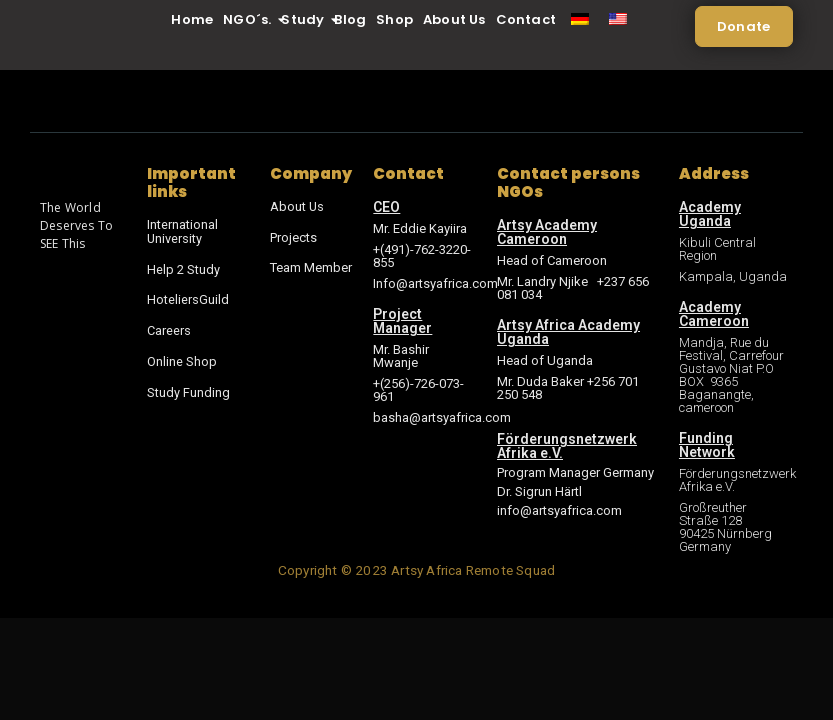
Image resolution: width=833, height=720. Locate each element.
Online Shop (182, 357)
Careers (169, 327)
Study (305, 19)
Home (192, 19)
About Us (454, 19)
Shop (394, 19)
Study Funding (188, 387)
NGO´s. (249, 19)
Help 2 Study (183, 267)
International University (182, 231)
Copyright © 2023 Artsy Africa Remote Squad (416, 570)
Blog (350, 19)
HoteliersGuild (188, 297)
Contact (526, 19)
